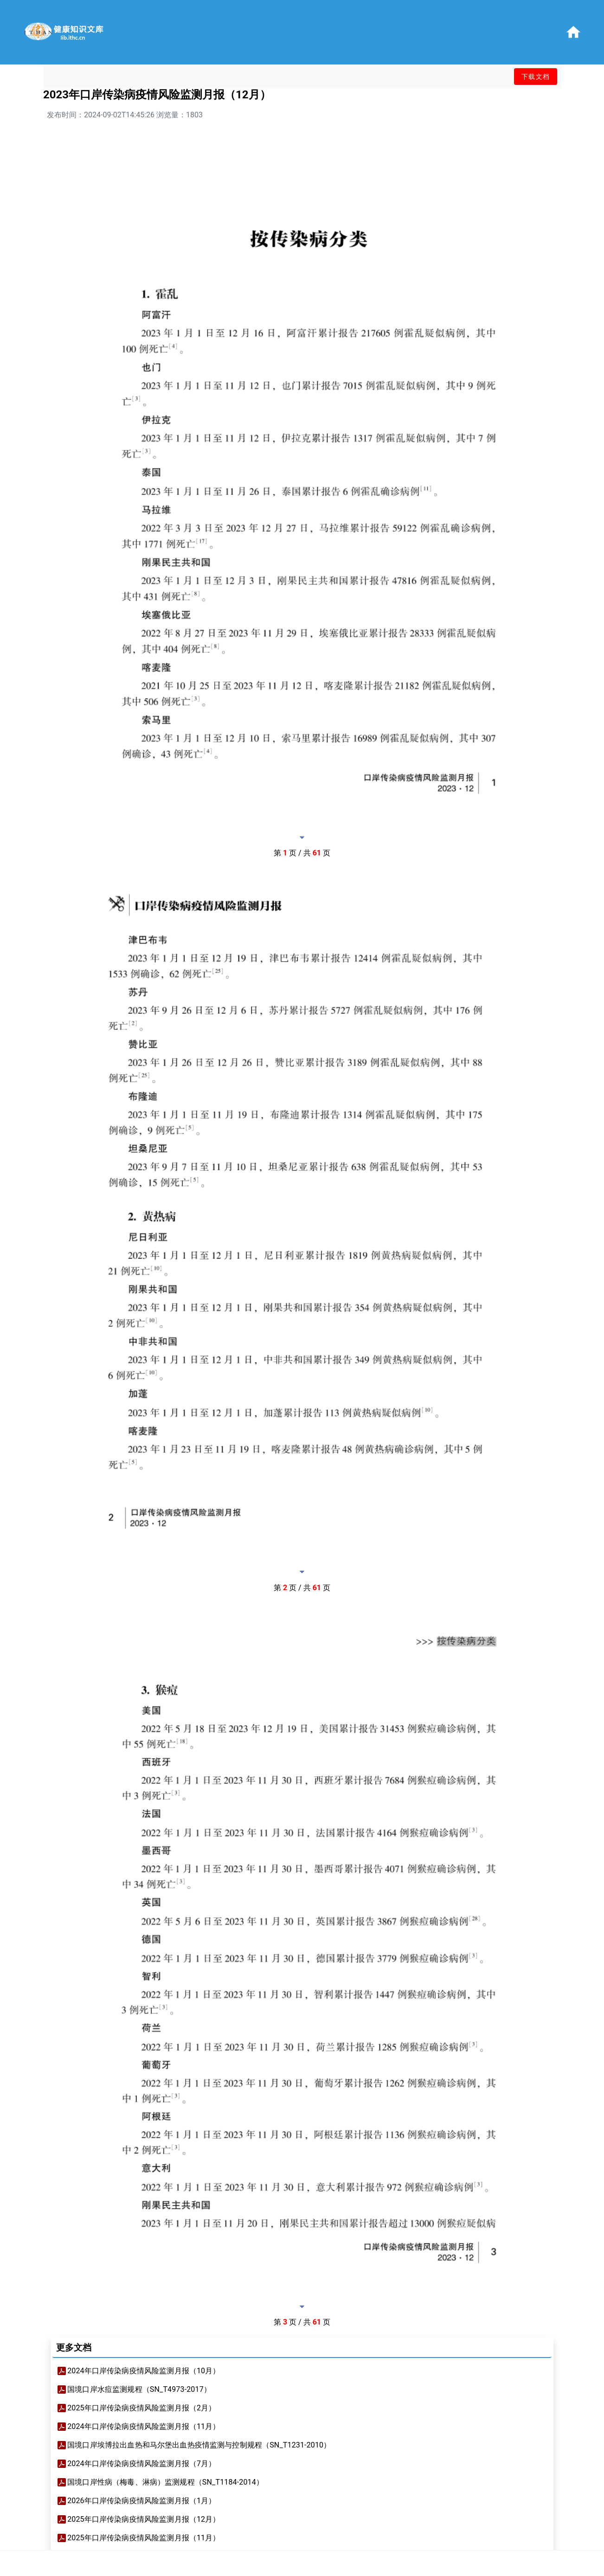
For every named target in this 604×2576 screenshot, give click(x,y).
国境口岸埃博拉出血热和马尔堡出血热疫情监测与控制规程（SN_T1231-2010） (199, 2445)
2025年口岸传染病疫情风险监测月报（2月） (141, 2407)
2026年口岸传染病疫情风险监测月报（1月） (141, 2500)
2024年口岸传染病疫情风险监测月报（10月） (143, 2370)
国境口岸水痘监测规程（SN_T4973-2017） (139, 2389)
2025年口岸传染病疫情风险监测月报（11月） (143, 2537)
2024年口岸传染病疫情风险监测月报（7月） (141, 2463)
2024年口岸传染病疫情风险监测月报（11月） (143, 2426)
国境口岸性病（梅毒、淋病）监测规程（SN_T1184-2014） (165, 2482)
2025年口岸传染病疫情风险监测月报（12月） (143, 2519)
